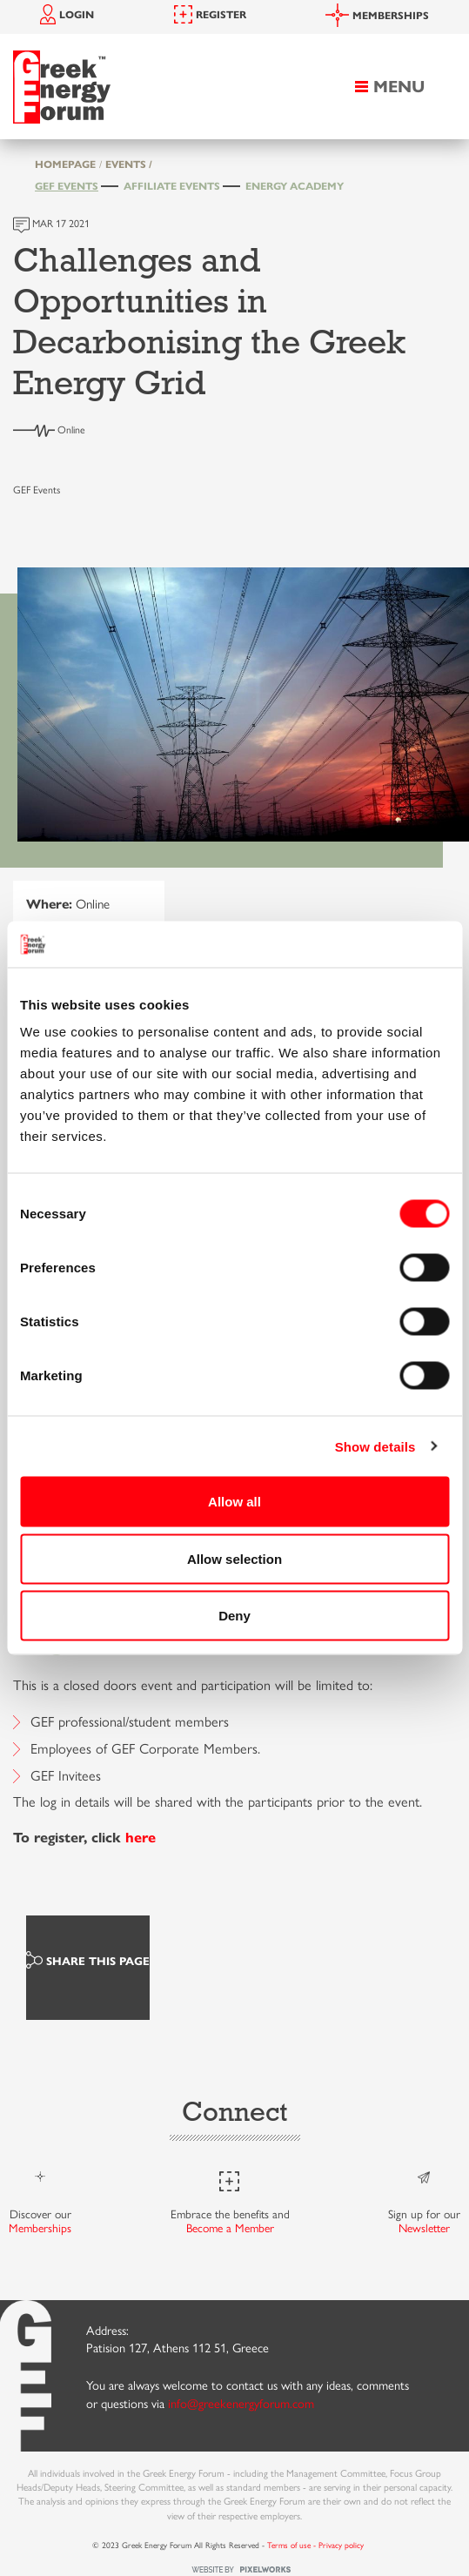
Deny (234, 1615)
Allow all (234, 1501)
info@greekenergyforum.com (241, 2404)
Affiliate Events (172, 185)
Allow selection (234, 1558)
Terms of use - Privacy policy (315, 2545)
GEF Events (66, 185)
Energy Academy (294, 185)
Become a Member (230, 2229)
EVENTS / (128, 164)
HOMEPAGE (65, 164)
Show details (375, 1446)
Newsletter (424, 2229)
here (140, 1837)
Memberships (40, 2229)
